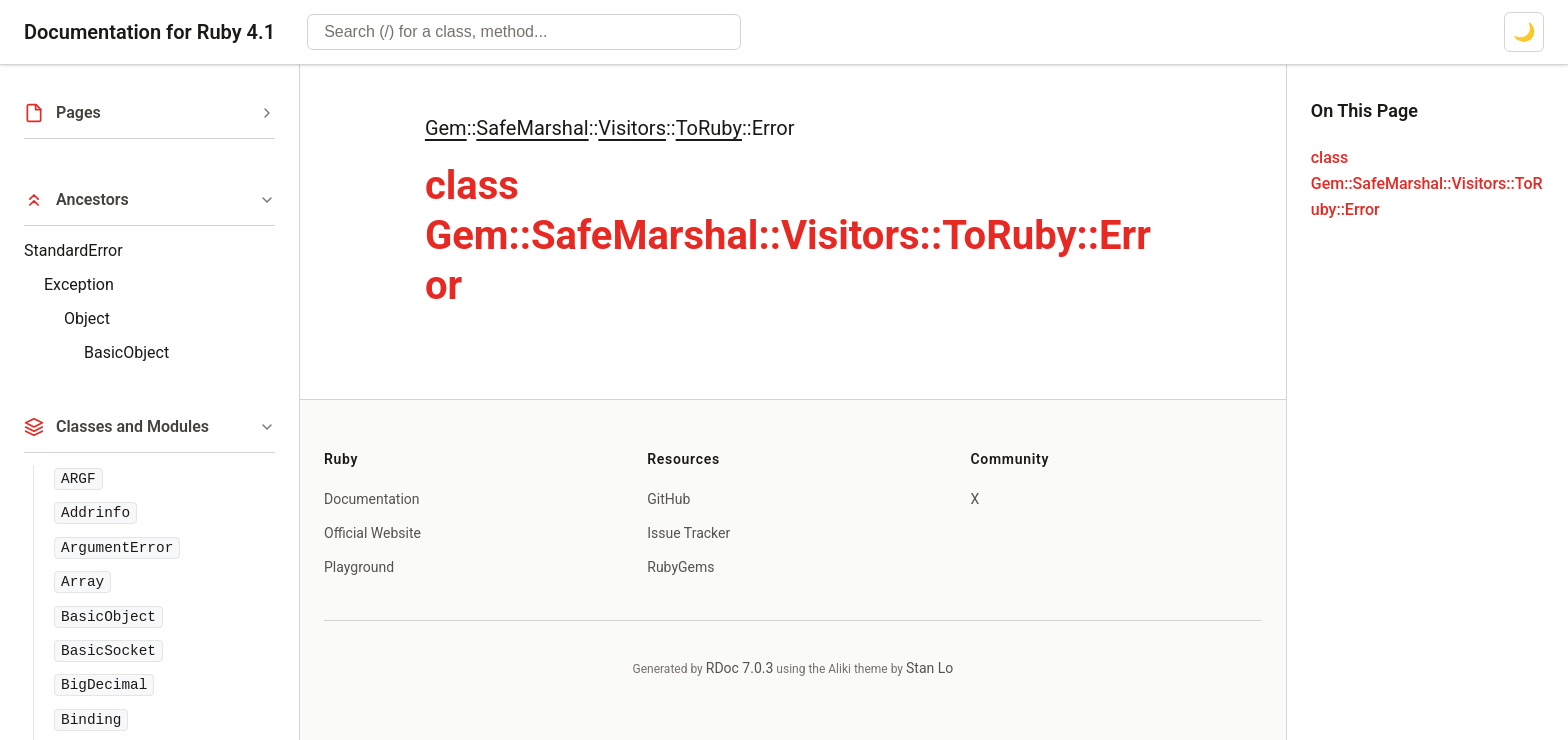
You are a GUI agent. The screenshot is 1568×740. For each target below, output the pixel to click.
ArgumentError (117, 548)
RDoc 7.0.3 (740, 668)
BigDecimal (104, 685)
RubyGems (680, 567)
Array (82, 582)
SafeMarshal (532, 128)
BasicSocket (108, 651)
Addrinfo (95, 513)
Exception (79, 284)
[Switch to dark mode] (1524, 32)
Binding (91, 720)
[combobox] (524, 32)
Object (87, 318)
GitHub (668, 499)
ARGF (78, 479)
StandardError (73, 250)
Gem (446, 128)
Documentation (372, 499)
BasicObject (126, 352)
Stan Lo (929, 668)
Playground (359, 567)
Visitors (632, 128)
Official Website (372, 533)
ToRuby (709, 128)
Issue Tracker (688, 533)
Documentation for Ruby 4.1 (149, 32)
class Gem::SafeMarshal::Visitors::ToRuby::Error (1427, 183)
